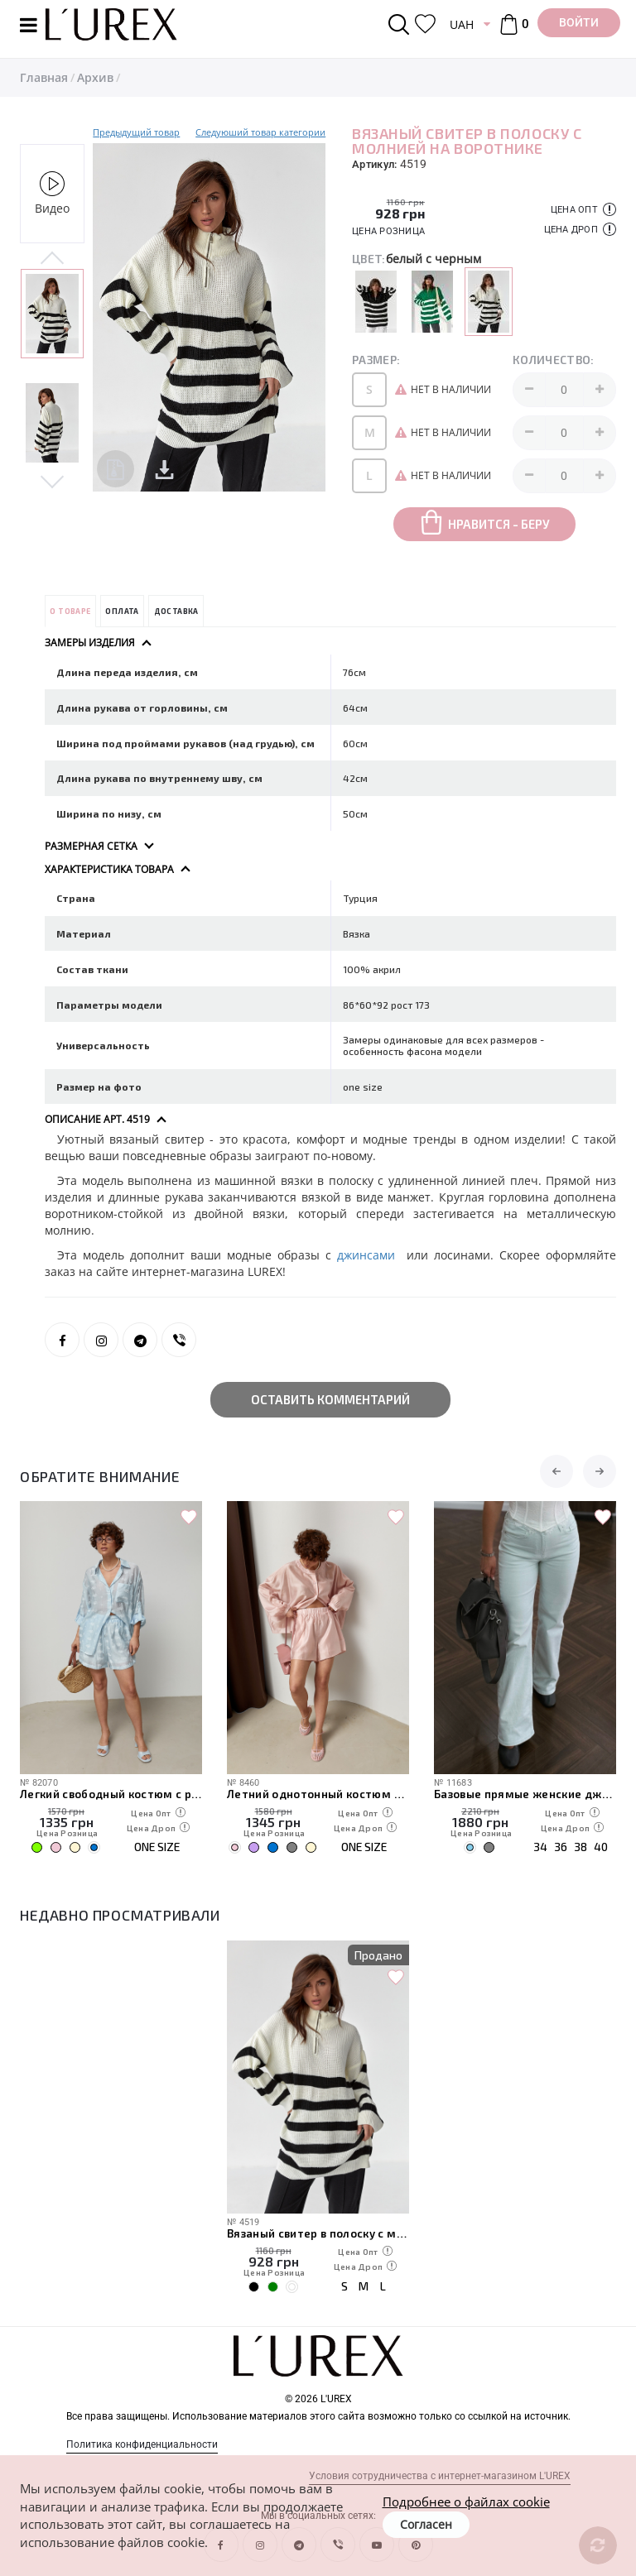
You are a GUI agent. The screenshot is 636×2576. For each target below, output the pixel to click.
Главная (44, 77)
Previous (52, 259)
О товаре (70, 611)
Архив (95, 77)
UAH (462, 24)
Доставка (176, 611)
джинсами (372, 1255)
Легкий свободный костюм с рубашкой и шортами (111, 1794)
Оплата (121, 611)
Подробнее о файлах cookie (466, 2501)
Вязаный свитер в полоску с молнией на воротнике (318, 2233)
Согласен (426, 2524)
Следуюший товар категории (260, 132)
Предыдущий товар (136, 132)
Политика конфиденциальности (142, 2444)
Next (52, 480)
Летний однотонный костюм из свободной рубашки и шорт (318, 1794)
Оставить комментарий (330, 1399)
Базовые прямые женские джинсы (525, 1794)
